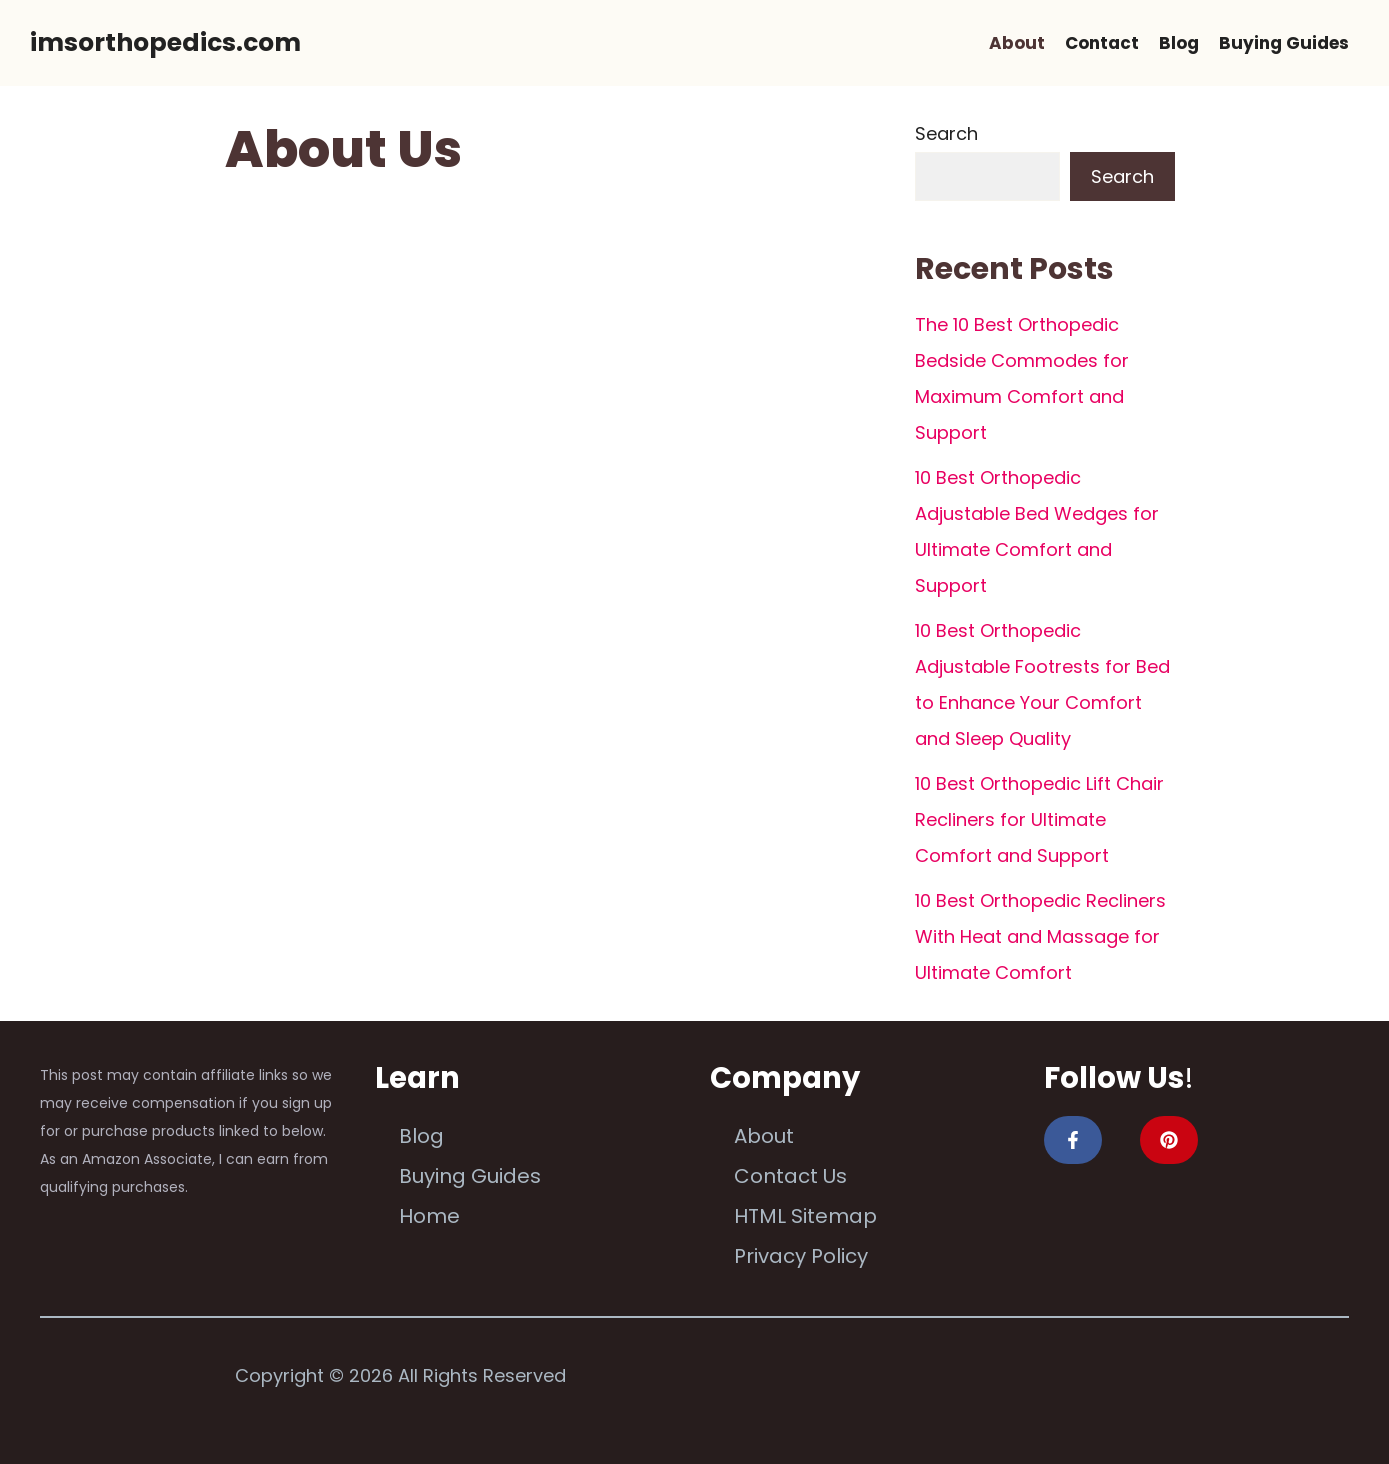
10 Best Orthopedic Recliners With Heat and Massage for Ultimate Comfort (1040, 936)
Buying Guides (1284, 43)
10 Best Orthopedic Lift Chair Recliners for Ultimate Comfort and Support (1039, 819)
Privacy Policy (801, 1256)
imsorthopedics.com (165, 42)
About (1017, 43)
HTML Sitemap (805, 1216)
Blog (1179, 43)
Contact (1102, 43)
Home (429, 1216)
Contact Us (790, 1176)
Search (946, 133)
